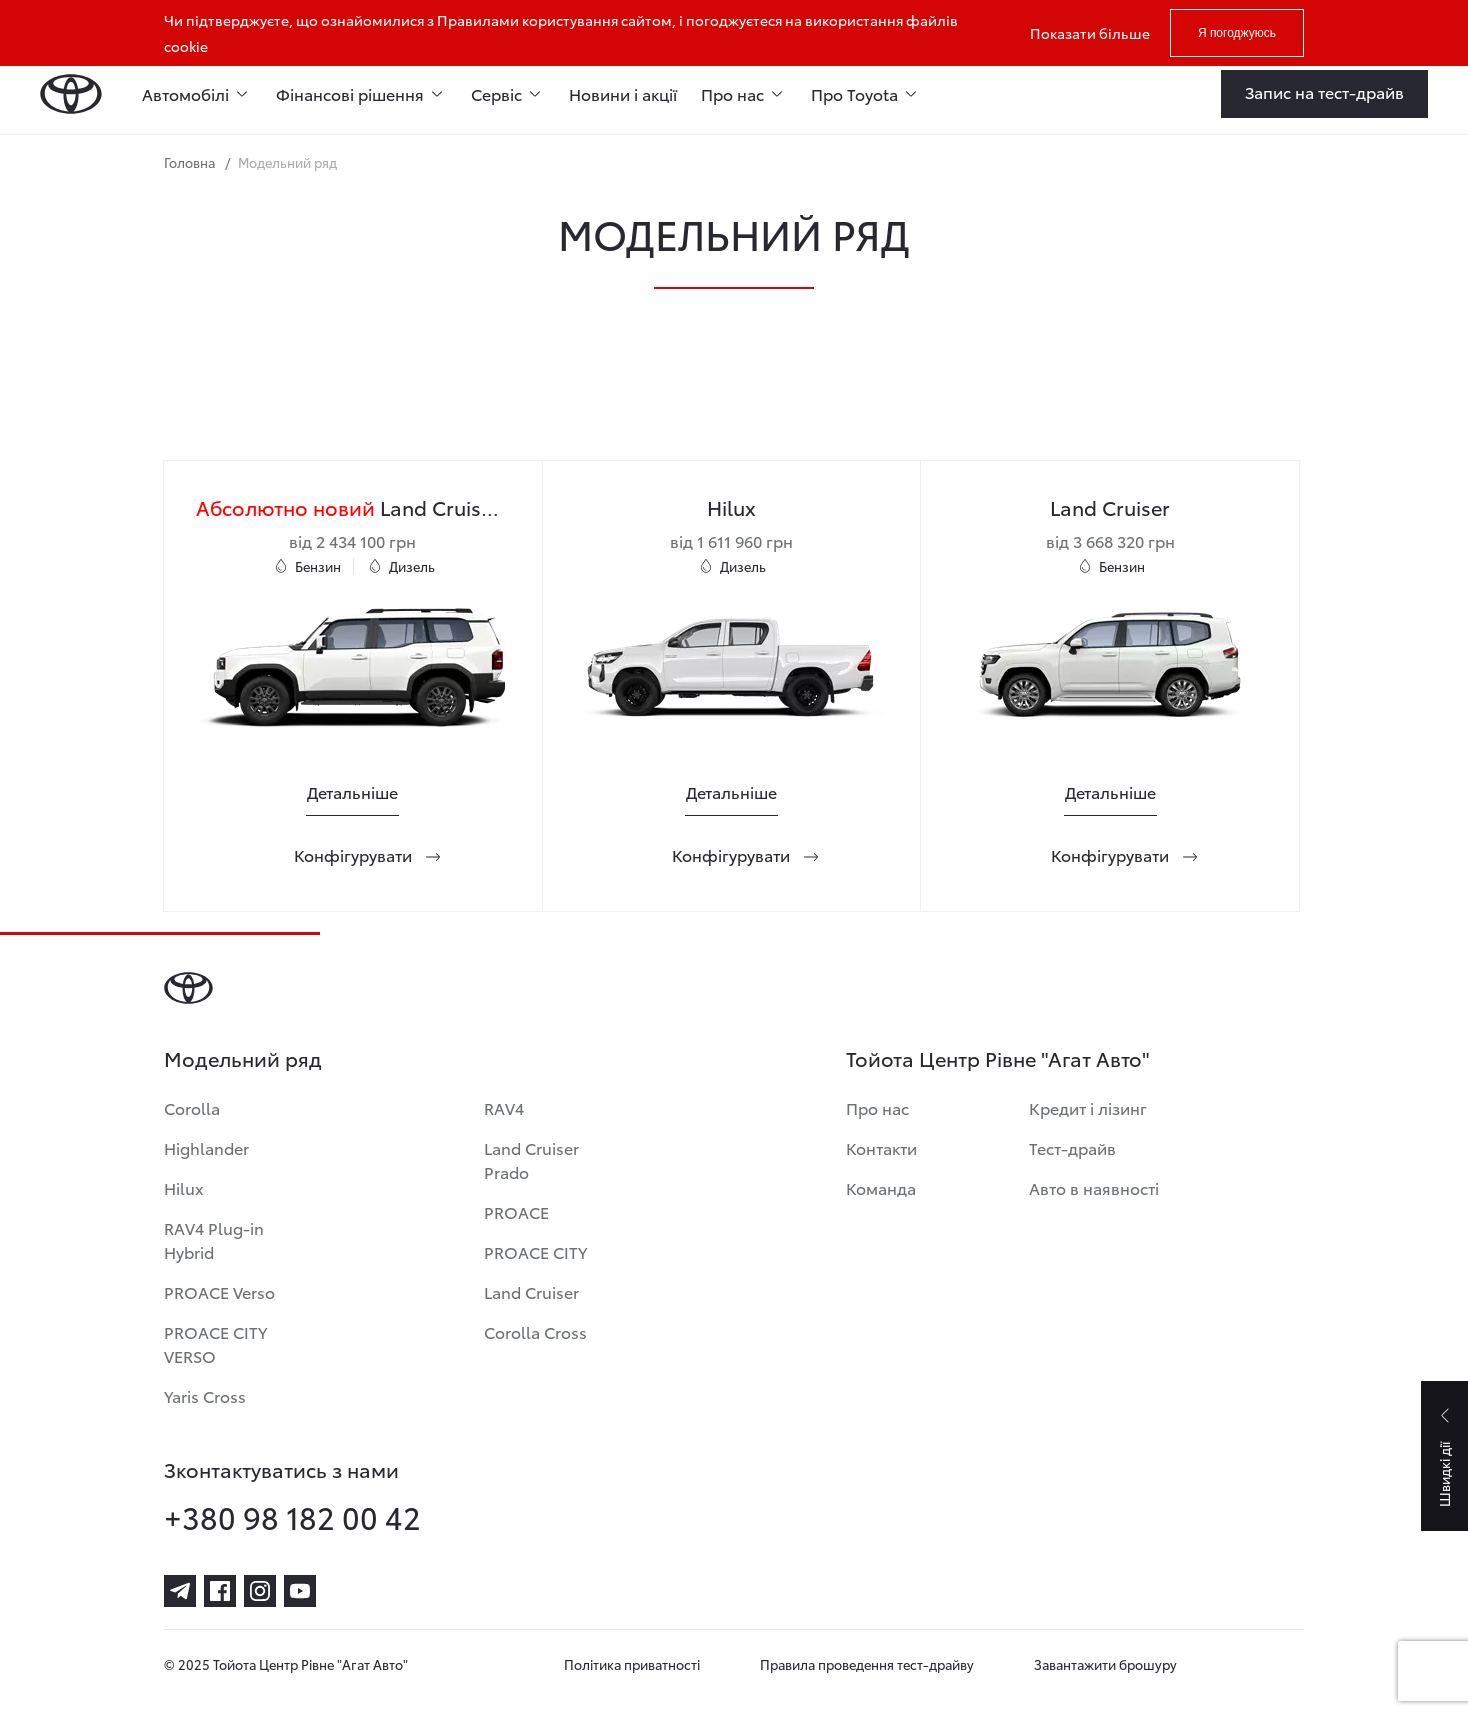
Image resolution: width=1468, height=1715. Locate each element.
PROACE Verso (219, 1291)
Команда (881, 1187)
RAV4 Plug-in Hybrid (214, 1239)
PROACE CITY (535, 1251)
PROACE (516, 1211)
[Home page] (71, 94)
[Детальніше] (352, 792)
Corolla (192, 1107)
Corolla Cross (535, 1331)
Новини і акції (623, 93)
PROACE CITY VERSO (215, 1343)
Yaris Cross (205, 1395)
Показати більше (1090, 33)
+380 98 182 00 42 (292, 1517)
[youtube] (300, 1591)
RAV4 (504, 1107)
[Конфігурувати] (353, 855)
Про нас (877, 1107)
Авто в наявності (1094, 1187)
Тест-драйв (1072, 1147)
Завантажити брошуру (1105, 1664)
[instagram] (260, 1591)
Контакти (881, 1147)
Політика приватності (632, 1664)
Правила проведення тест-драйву (867, 1664)
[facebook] (220, 1591)
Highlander (206, 1147)
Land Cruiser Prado (531, 1159)
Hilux (184, 1187)
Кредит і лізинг (1088, 1107)
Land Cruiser (531, 1291)
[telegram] (180, 1591)
